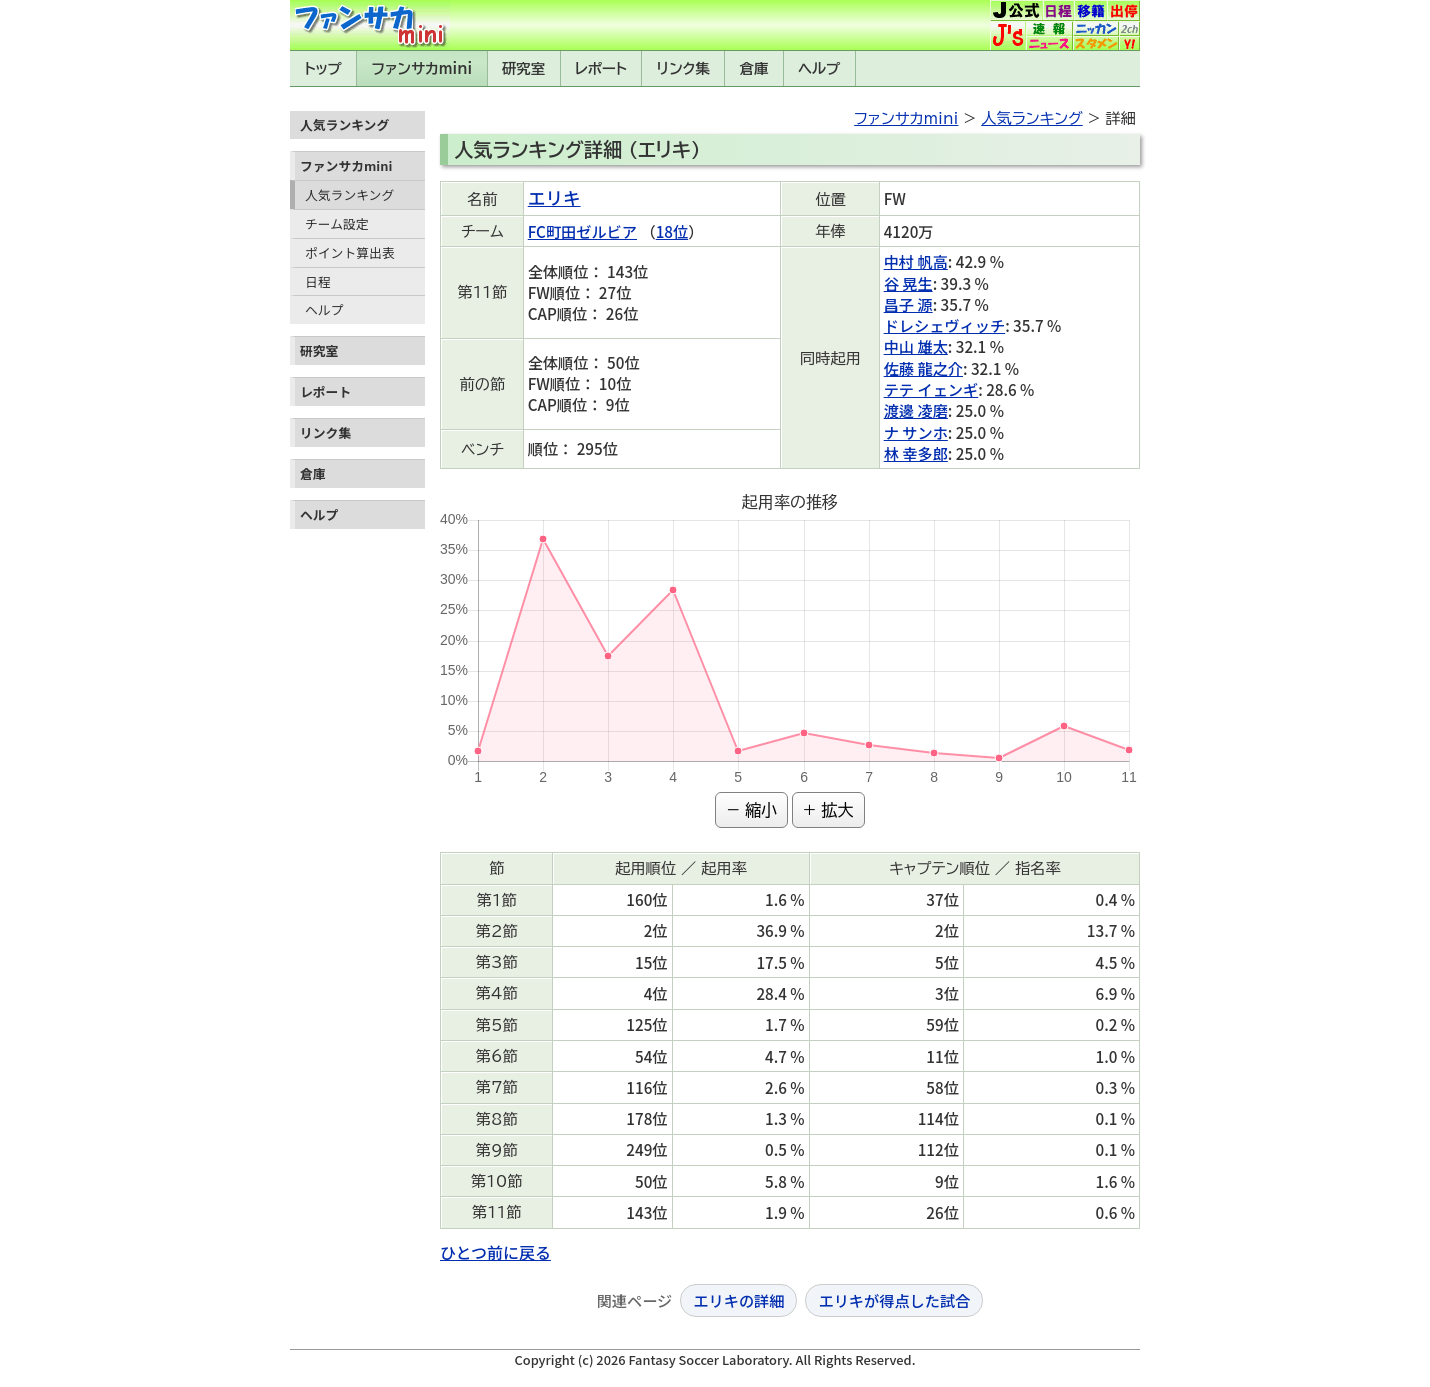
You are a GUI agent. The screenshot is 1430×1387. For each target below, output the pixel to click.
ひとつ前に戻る (495, 1252)
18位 (672, 231)
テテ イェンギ (931, 389)
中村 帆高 (916, 261)
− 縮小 (751, 810)
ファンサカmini (422, 68)
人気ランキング (349, 194)
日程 (318, 281)
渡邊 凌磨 (916, 410)
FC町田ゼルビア (582, 231)
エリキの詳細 (738, 1300)
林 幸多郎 (916, 453)
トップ (323, 68)
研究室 (523, 68)
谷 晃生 (908, 283)
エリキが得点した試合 (894, 1300)
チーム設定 (337, 223)
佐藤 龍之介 (923, 368)
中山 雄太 (916, 346)
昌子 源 (908, 304)
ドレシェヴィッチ (945, 325)
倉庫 (754, 68)
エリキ (554, 197)
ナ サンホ (916, 432)
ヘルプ (819, 68)
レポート (601, 68)
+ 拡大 (828, 810)
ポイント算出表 (350, 252)
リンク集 (683, 68)
